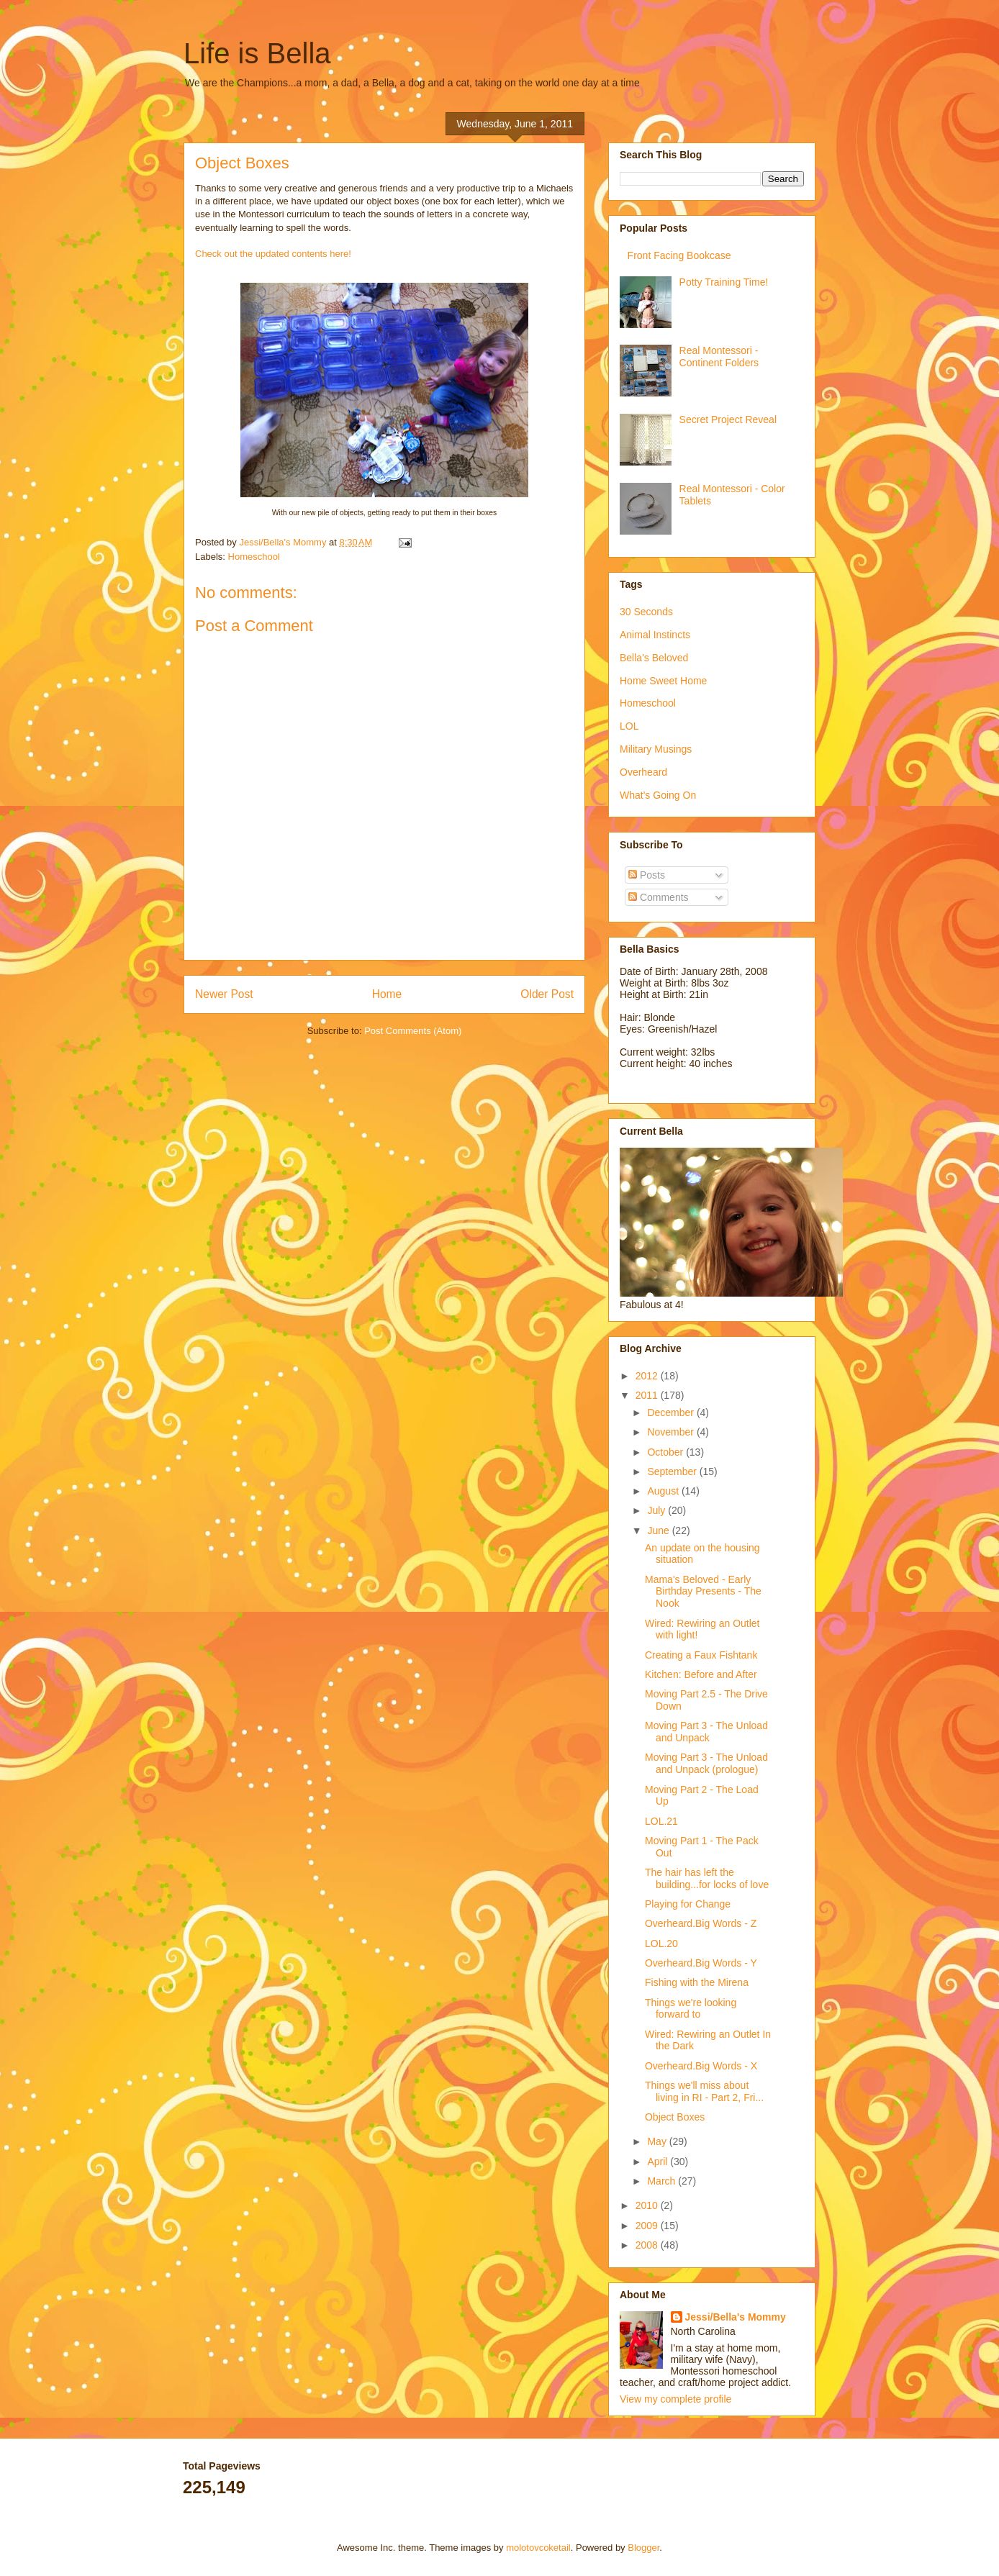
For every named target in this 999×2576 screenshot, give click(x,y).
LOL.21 (661, 1821)
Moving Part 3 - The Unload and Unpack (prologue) (706, 1763)
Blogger (643, 2547)
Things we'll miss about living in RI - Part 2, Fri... (704, 2091)
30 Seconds (646, 611)
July (657, 1510)
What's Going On (658, 795)
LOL (629, 726)
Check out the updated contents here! (273, 253)
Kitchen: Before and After (701, 1674)
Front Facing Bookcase (679, 255)
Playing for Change (688, 1904)
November (671, 1432)
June (659, 1530)
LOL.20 (661, 1943)
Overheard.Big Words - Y (701, 1963)
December (671, 1412)
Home (387, 994)
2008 (648, 2245)
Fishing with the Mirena (697, 1982)
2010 (648, 2205)
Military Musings (656, 749)
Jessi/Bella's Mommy (735, 2317)
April (658, 2161)
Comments (658, 897)
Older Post (547, 994)
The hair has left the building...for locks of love (707, 1878)
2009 (648, 2225)
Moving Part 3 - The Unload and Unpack (706, 1731)
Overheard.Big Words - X (701, 2066)
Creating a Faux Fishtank (701, 1655)
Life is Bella (257, 53)
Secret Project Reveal (728, 419)
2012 (648, 1376)
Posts (646, 875)
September (673, 1471)
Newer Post (224, 994)
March (662, 2181)
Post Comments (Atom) (412, 1030)
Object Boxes (675, 2117)
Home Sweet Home (663, 680)
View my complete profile (675, 2399)
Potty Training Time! (724, 282)
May (658, 2141)
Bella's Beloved (654, 657)
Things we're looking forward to (690, 2009)
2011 (648, 1395)
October (666, 1452)
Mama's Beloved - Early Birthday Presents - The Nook (703, 1592)
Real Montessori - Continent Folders (719, 356)
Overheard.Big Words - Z (700, 1923)
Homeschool (254, 556)
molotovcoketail (538, 2547)
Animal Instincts (655, 634)
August (664, 1491)
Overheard (643, 772)
